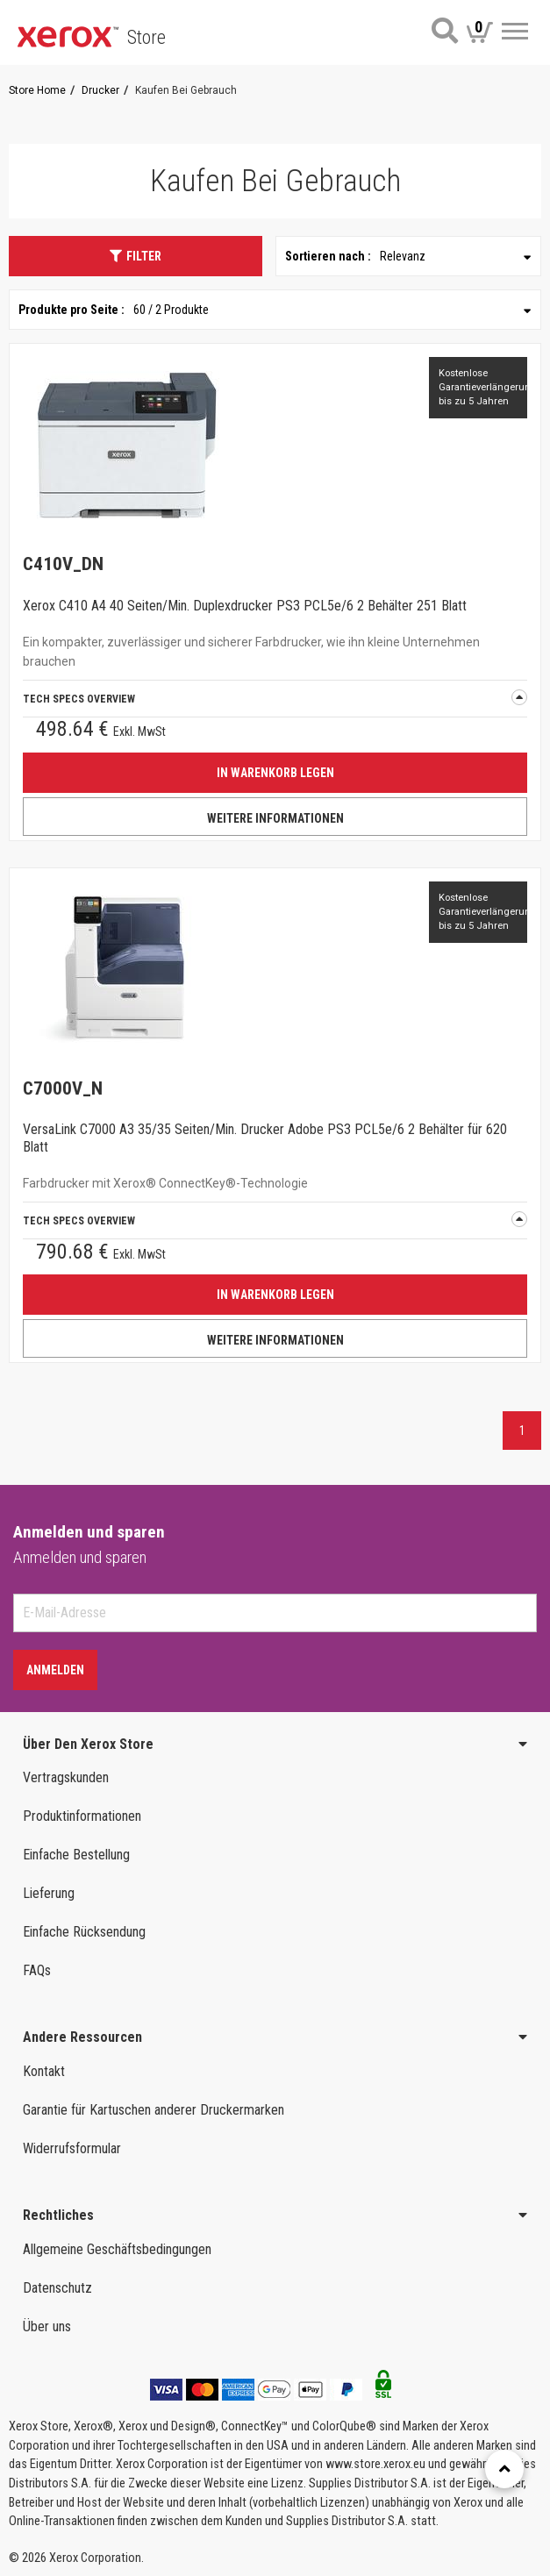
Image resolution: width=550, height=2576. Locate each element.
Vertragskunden (66, 1777)
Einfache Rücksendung (84, 1931)
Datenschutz (57, 2288)
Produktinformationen (82, 1816)
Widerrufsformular (72, 2148)
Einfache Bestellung (76, 1854)
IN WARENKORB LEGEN (275, 773)
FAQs (37, 1970)
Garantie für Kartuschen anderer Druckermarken (153, 2109)
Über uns (47, 2326)
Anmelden (55, 1670)
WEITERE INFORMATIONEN (275, 818)
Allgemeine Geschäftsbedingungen (117, 2249)
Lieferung (49, 1893)
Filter (135, 256)
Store (146, 37)
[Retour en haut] (504, 2469)
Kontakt (44, 2071)
